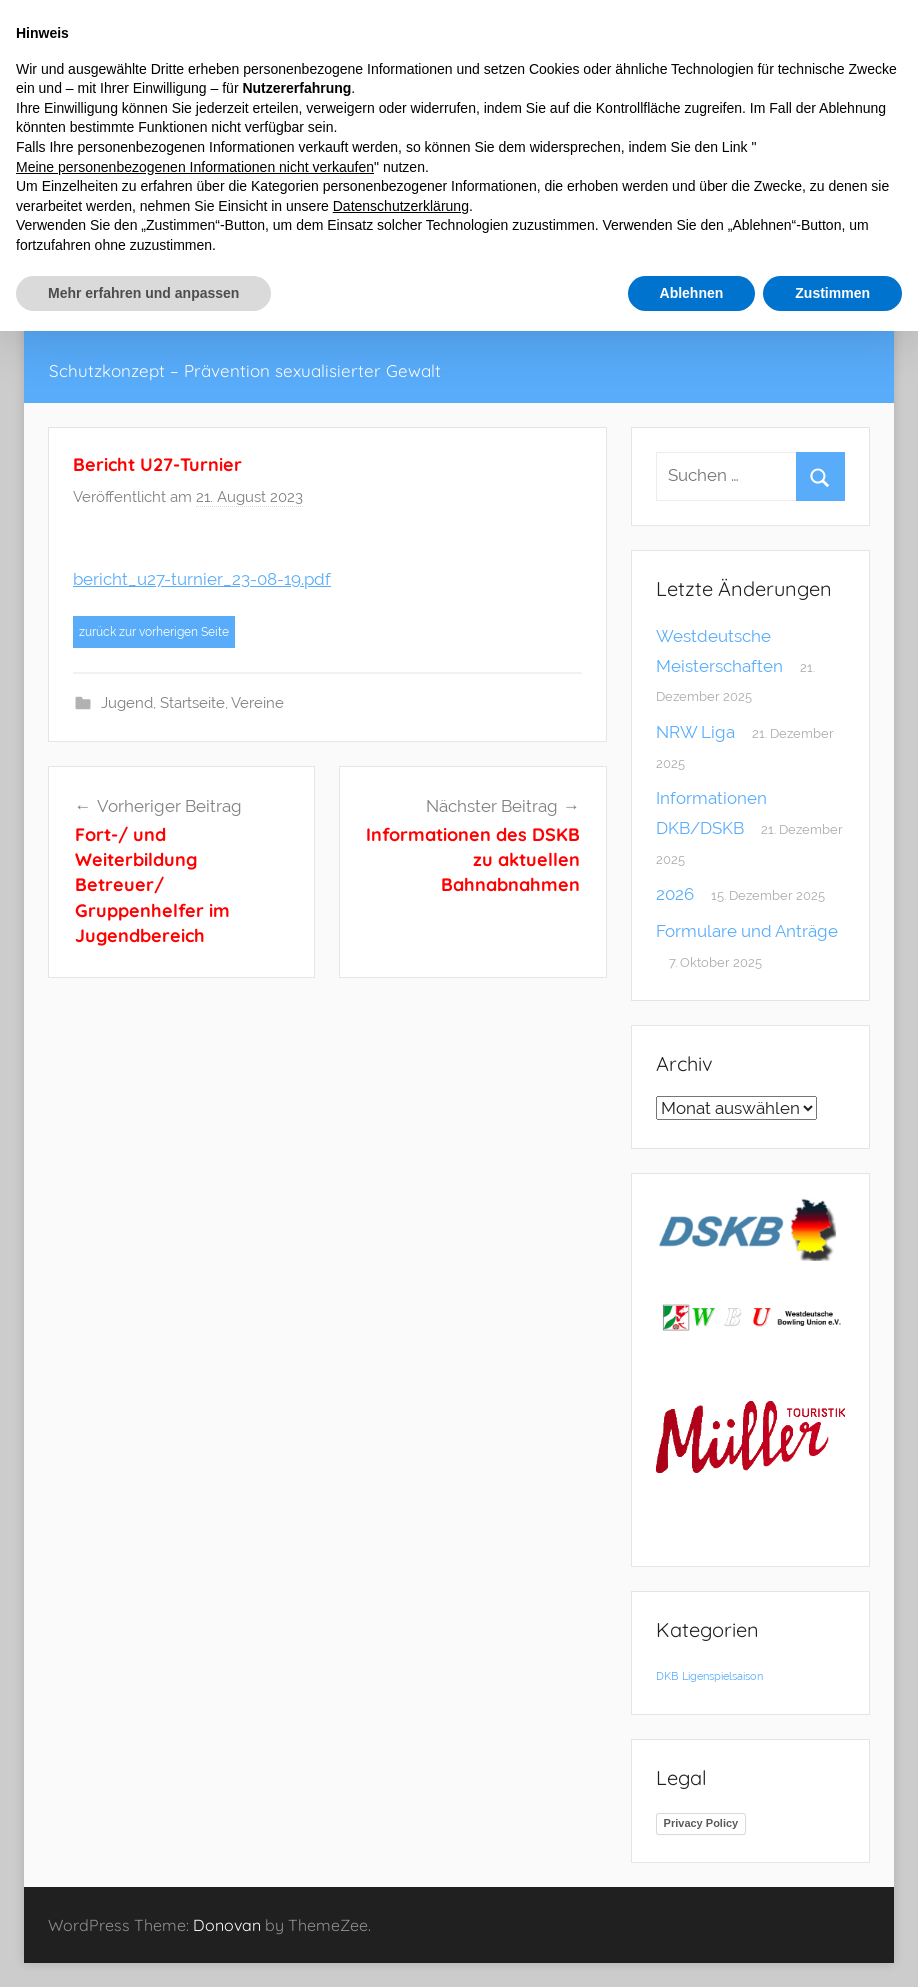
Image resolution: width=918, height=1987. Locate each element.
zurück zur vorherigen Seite (154, 632)
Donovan (227, 1925)
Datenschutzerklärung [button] (401, 206)
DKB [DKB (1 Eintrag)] (667, 1676)
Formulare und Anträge (747, 931)
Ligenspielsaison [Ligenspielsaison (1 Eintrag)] (722, 1676)
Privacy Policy (701, 1823)
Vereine (257, 703)
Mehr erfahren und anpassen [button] (143, 293)
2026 (675, 894)
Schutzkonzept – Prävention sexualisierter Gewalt (245, 370)
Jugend (127, 703)
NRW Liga (695, 732)
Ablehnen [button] (692, 293)
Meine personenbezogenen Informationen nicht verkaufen (195, 167)
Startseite (192, 703)
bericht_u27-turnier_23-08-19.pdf (202, 579)
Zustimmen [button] (832, 293)
